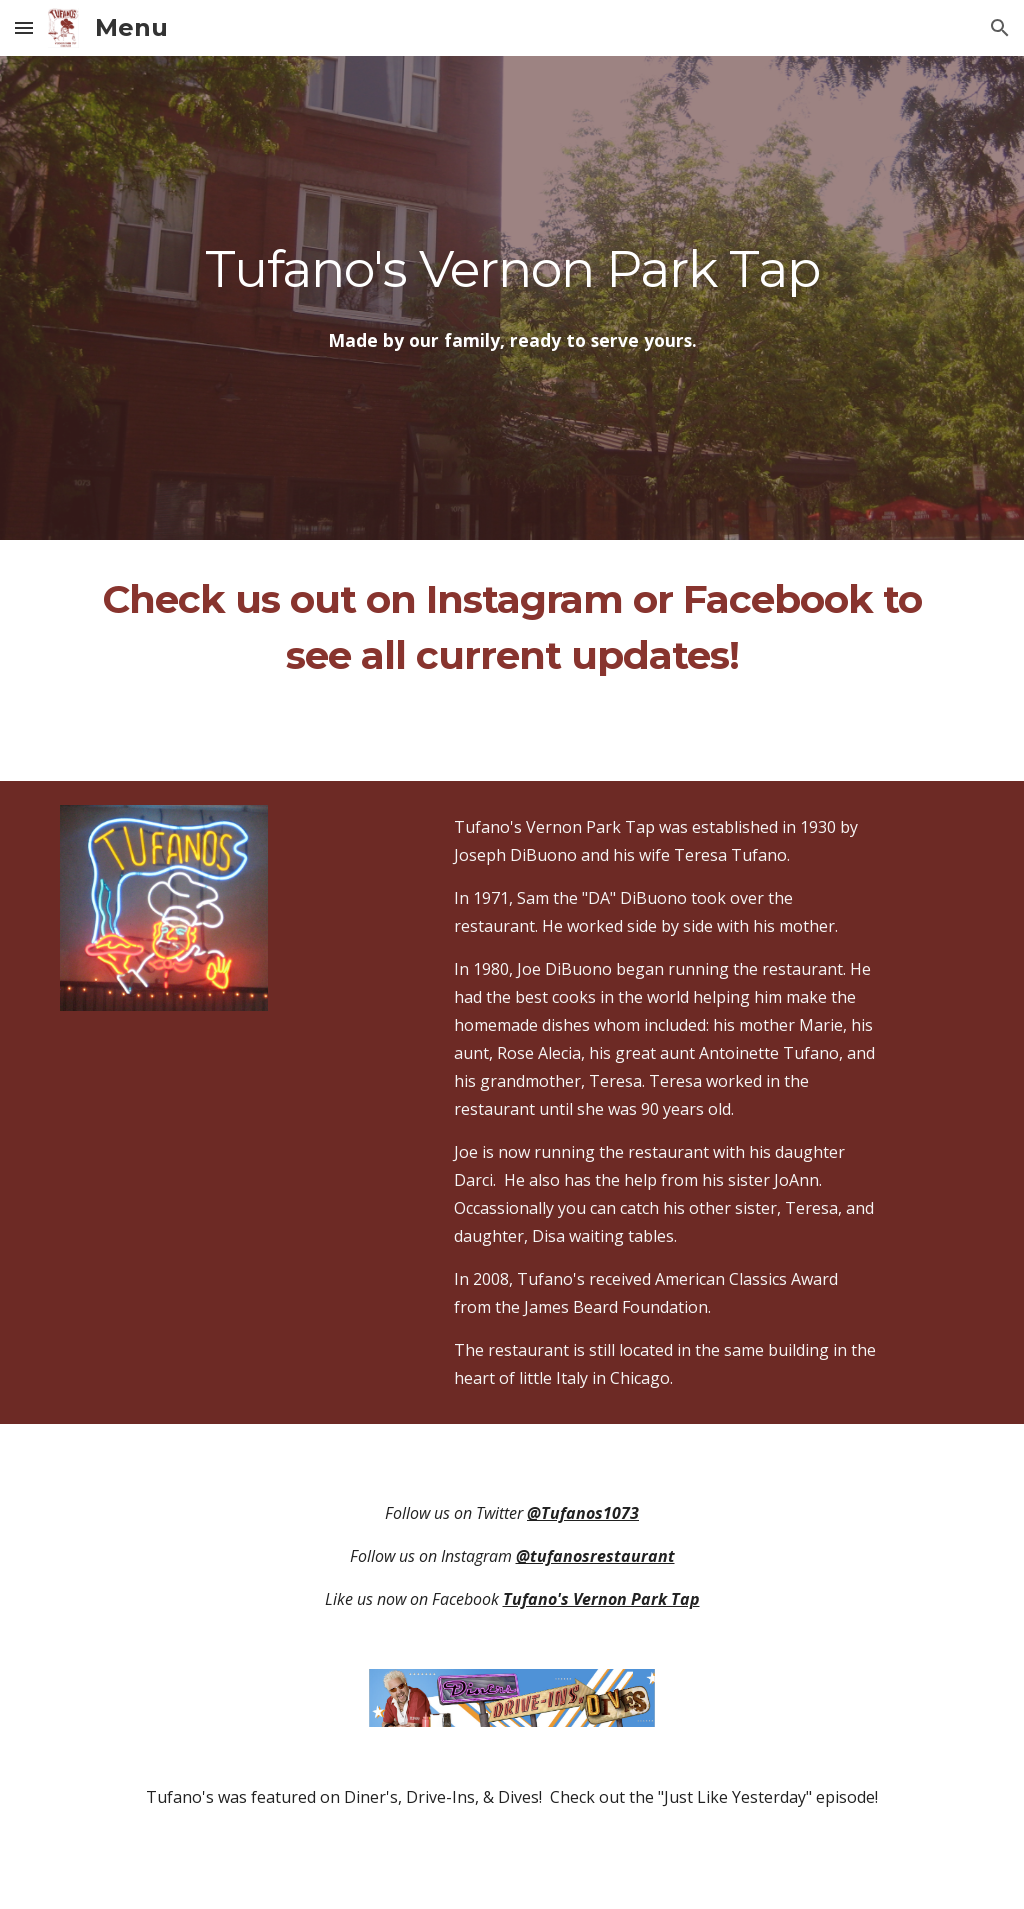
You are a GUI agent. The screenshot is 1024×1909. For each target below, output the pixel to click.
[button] (24, 27)
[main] (512, 269)
